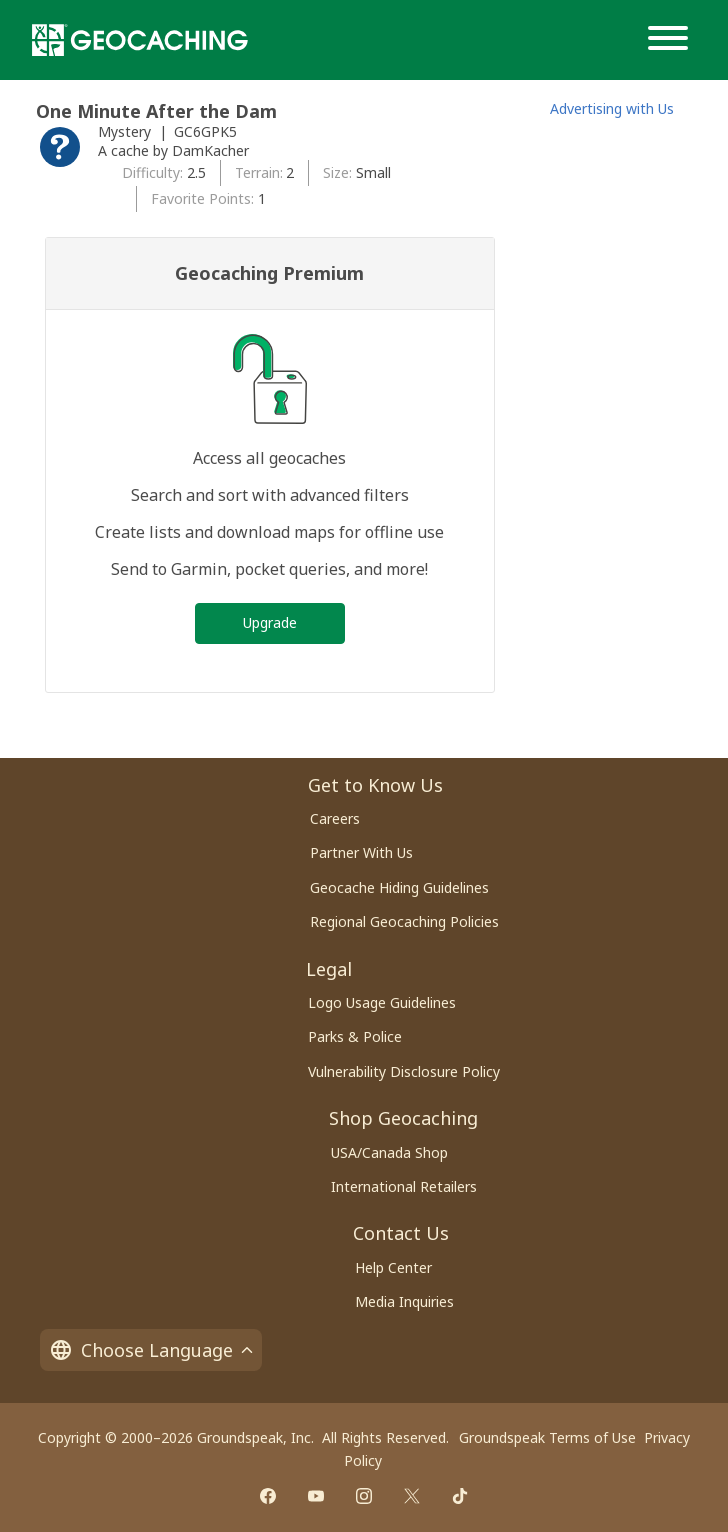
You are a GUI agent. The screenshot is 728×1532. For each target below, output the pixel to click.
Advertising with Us (612, 108)
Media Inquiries (404, 1301)
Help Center (393, 1267)
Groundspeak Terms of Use (547, 1437)
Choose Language (151, 1350)
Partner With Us (361, 852)
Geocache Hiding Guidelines (399, 887)
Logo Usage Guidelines (382, 1002)
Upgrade (270, 622)
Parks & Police (355, 1036)
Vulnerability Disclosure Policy (404, 1071)
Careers (335, 818)
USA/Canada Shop (389, 1152)
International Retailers (404, 1186)
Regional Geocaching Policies (404, 921)
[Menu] (672, 40)
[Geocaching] (140, 40)
